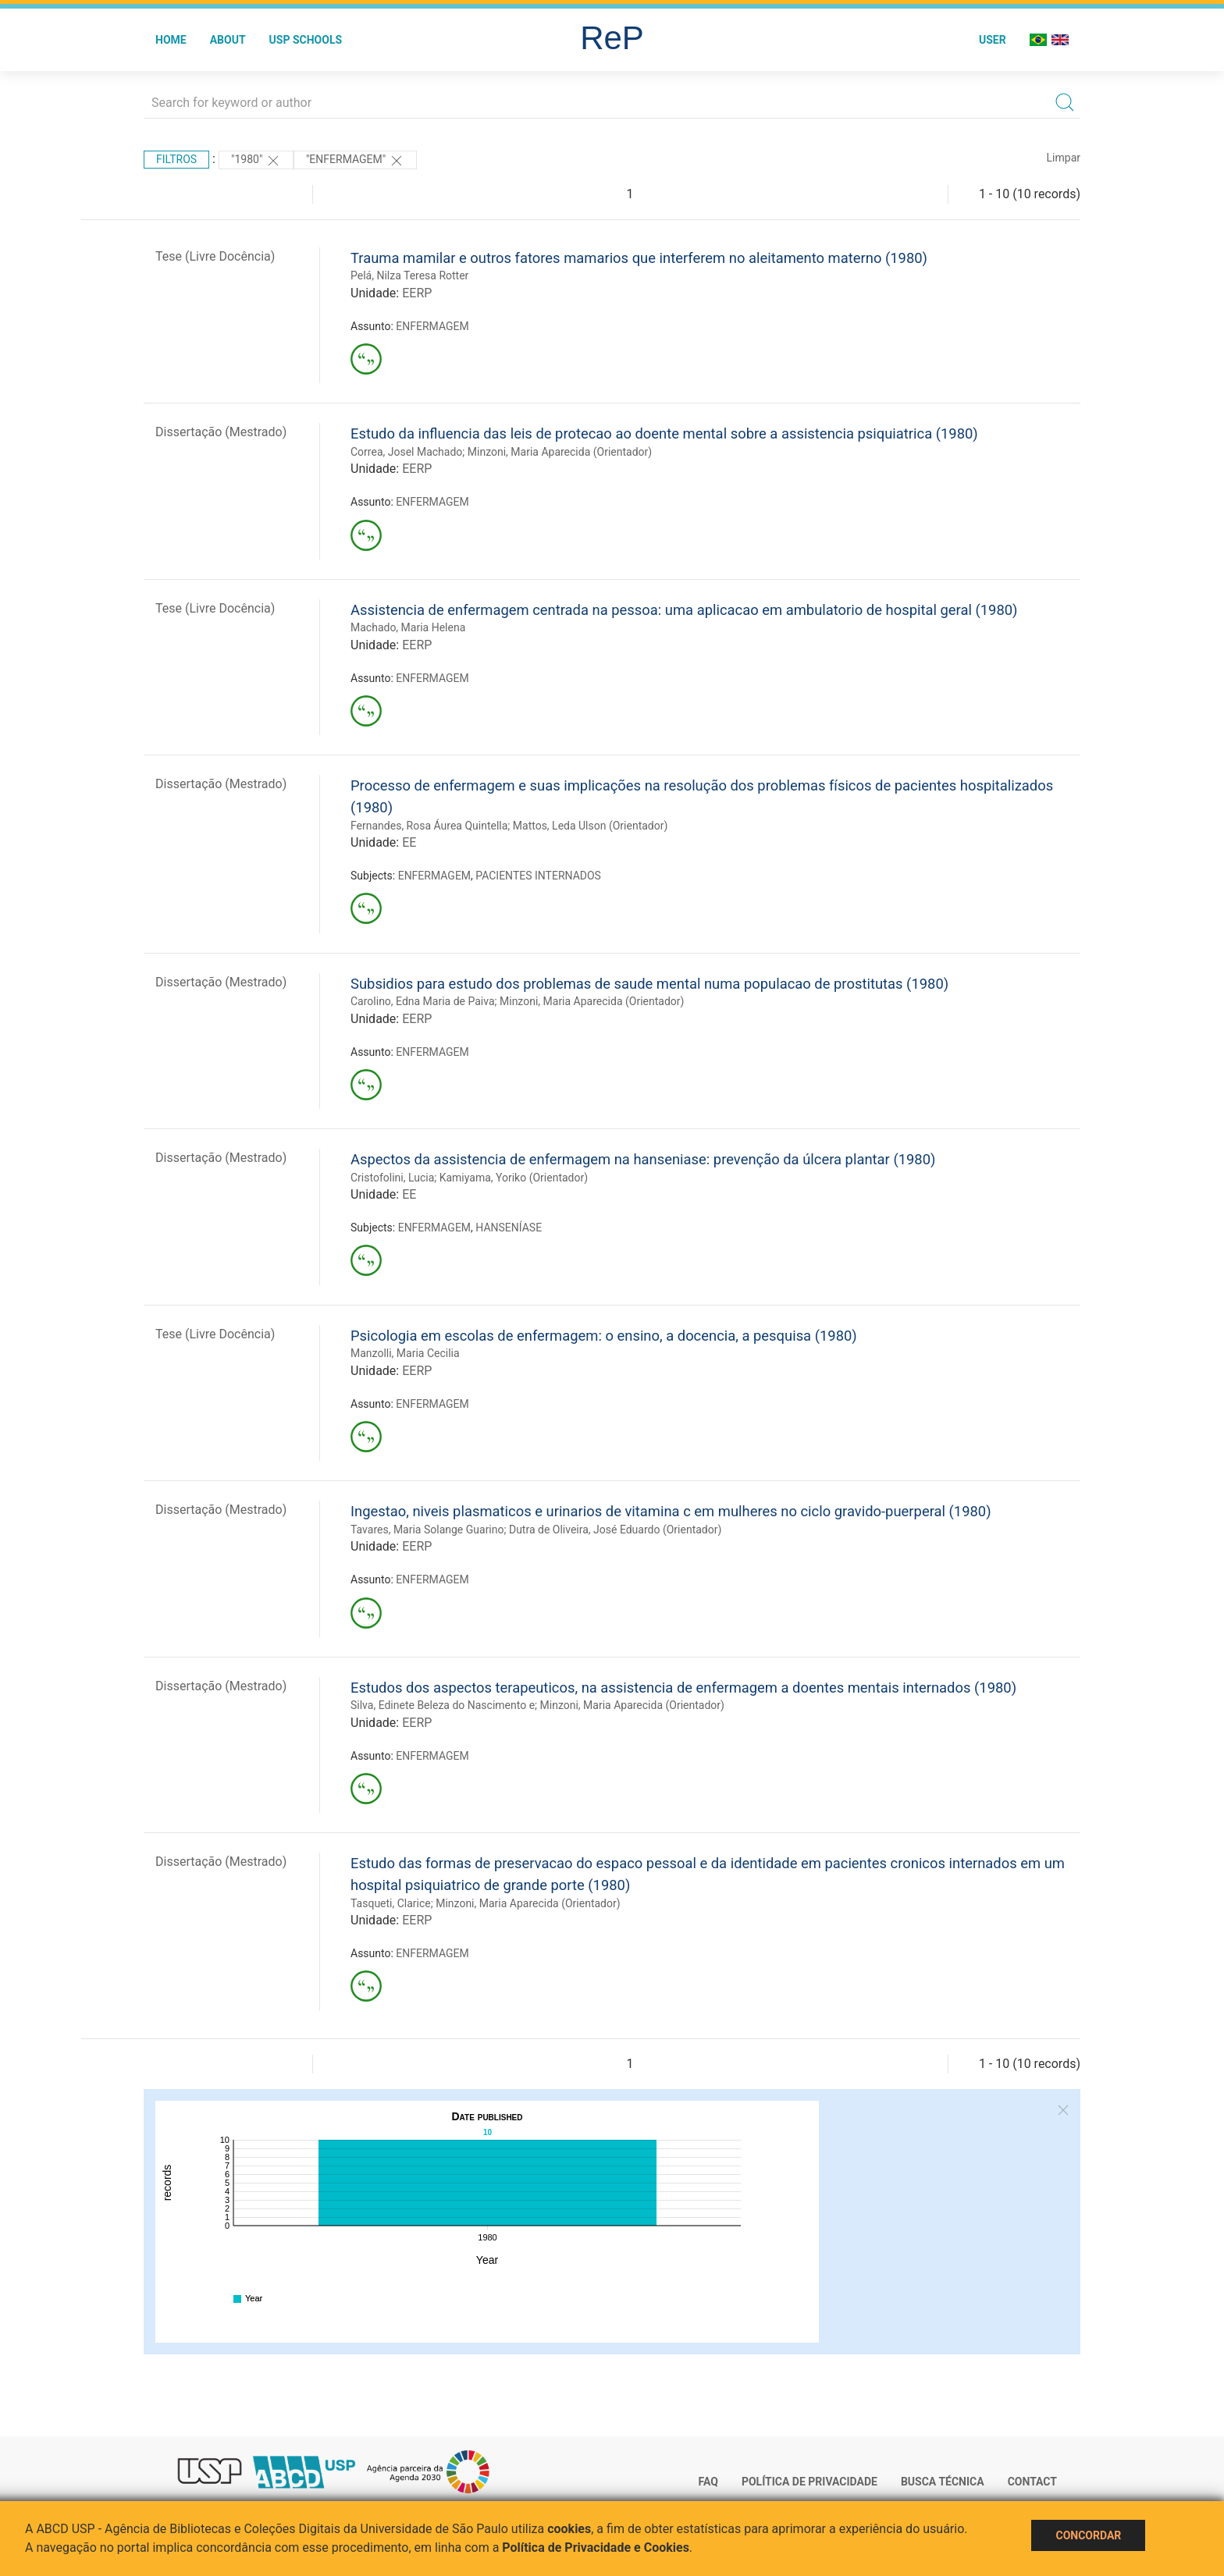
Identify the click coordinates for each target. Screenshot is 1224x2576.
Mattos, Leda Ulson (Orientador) (590, 825)
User (992, 40)
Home (171, 40)
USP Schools (306, 40)
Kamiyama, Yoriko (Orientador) (513, 1177)
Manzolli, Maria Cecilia (405, 1353)
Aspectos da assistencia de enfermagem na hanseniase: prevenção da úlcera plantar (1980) (642, 1159)
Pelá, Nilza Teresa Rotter (409, 275)
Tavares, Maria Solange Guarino (427, 1529)
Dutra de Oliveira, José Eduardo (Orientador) (615, 1529)
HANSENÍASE (508, 1227)
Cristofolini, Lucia (392, 1177)
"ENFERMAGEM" (355, 161)
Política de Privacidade (809, 2481)
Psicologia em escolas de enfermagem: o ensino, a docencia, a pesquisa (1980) (603, 1335)
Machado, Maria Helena (407, 627)
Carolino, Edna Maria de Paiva (422, 1001)
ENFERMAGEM (432, 326)
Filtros (176, 159)
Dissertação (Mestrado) (220, 432)
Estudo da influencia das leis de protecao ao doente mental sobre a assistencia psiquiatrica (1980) (664, 433)
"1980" (256, 161)
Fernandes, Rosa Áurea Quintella (428, 825)
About (228, 40)
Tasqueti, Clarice (390, 1903)
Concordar (1088, 2535)
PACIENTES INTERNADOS (538, 875)
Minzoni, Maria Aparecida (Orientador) (560, 452)
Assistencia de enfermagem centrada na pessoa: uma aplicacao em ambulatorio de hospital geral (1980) (684, 610)
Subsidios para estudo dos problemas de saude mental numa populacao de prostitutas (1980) (649, 983)
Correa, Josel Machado (406, 452)
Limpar (1063, 157)
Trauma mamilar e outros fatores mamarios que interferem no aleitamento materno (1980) (638, 258)
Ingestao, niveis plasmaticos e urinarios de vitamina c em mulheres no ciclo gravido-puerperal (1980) (670, 1511)
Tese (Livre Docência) (215, 256)
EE (409, 842)
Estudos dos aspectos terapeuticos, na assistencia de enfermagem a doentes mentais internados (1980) (683, 1687)
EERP (417, 293)
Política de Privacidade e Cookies (595, 2547)
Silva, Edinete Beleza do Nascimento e (442, 1705)
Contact (1032, 2481)
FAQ (708, 2481)
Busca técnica (942, 2481)
